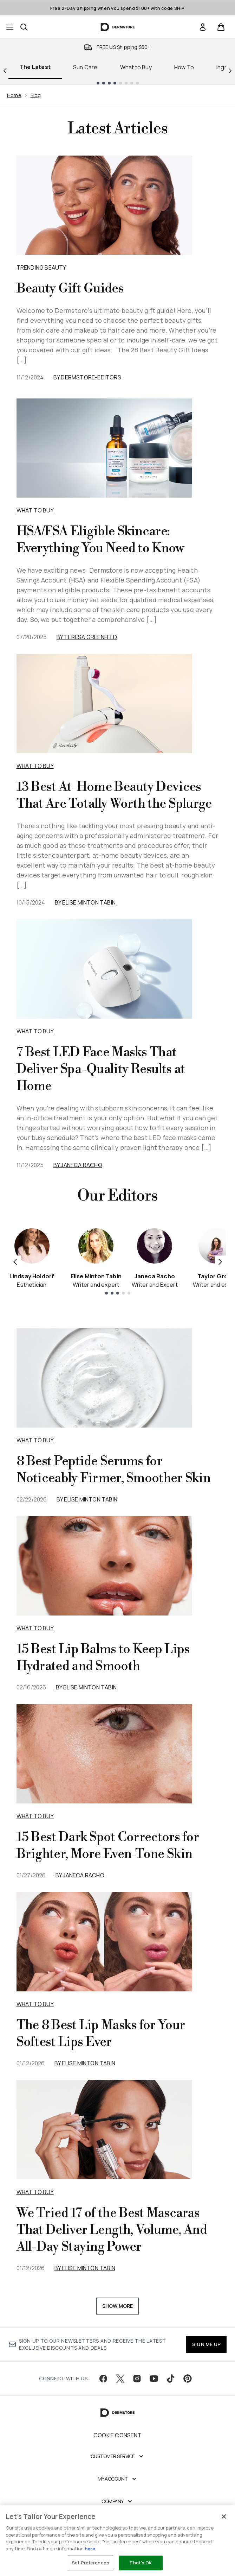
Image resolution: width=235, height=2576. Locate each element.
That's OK (140, 2562)
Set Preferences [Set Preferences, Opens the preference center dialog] (90, 2562)
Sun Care (85, 67)
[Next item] (220, 1261)
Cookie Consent (117, 2435)
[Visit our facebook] (103, 2378)
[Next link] (230, 70)
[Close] (223, 2516)
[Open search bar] (24, 27)
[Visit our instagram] (137, 2378)
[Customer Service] (118, 2456)
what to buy (35, 1440)
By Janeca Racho (77, 1165)
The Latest (35, 67)
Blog (36, 95)
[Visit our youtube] (153, 2378)
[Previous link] (5, 70)
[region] (117, 2540)
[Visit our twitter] (120, 2378)
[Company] (117, 2501)
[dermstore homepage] (117, 27)
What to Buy (136, 67)
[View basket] (221, 27)
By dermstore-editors (87, 377)
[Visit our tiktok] (170, 2378)
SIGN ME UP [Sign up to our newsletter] (206, 2344)
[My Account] (118, 2478)
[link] (202, 27)
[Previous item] (15, 1261)
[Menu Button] (10, 27)
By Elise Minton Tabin (85, 902)
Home (14, 95)
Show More (117, 2306)
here (90, 2548)
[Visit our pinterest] (187, 2378)
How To (184, 67)
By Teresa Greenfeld (87, 637)
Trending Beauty (41, 267)
